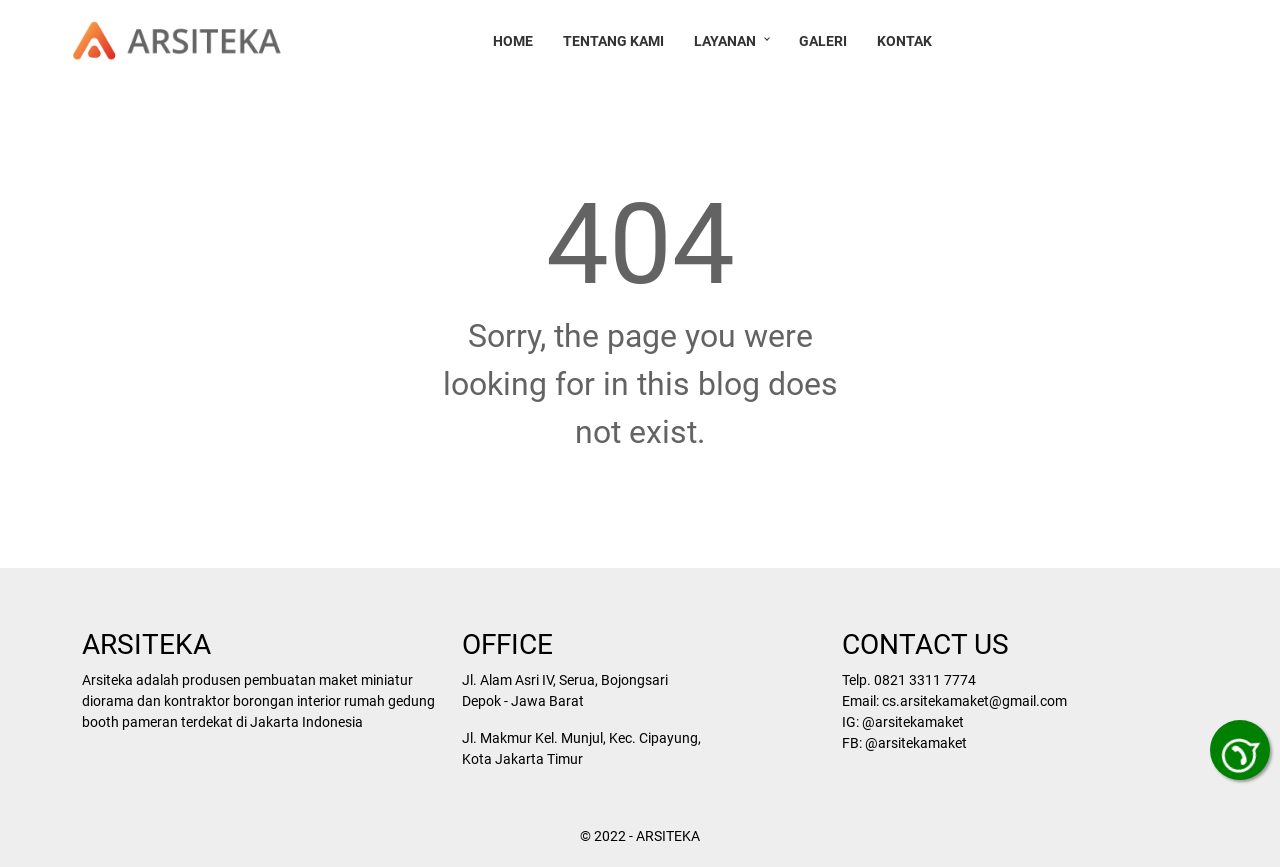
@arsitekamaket (911, 722)
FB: (851, 743)
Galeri (826, 41)
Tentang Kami (616, 41)
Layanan (728, 41)
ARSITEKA (668, 836)
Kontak (907, 41)
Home (516, 41)
